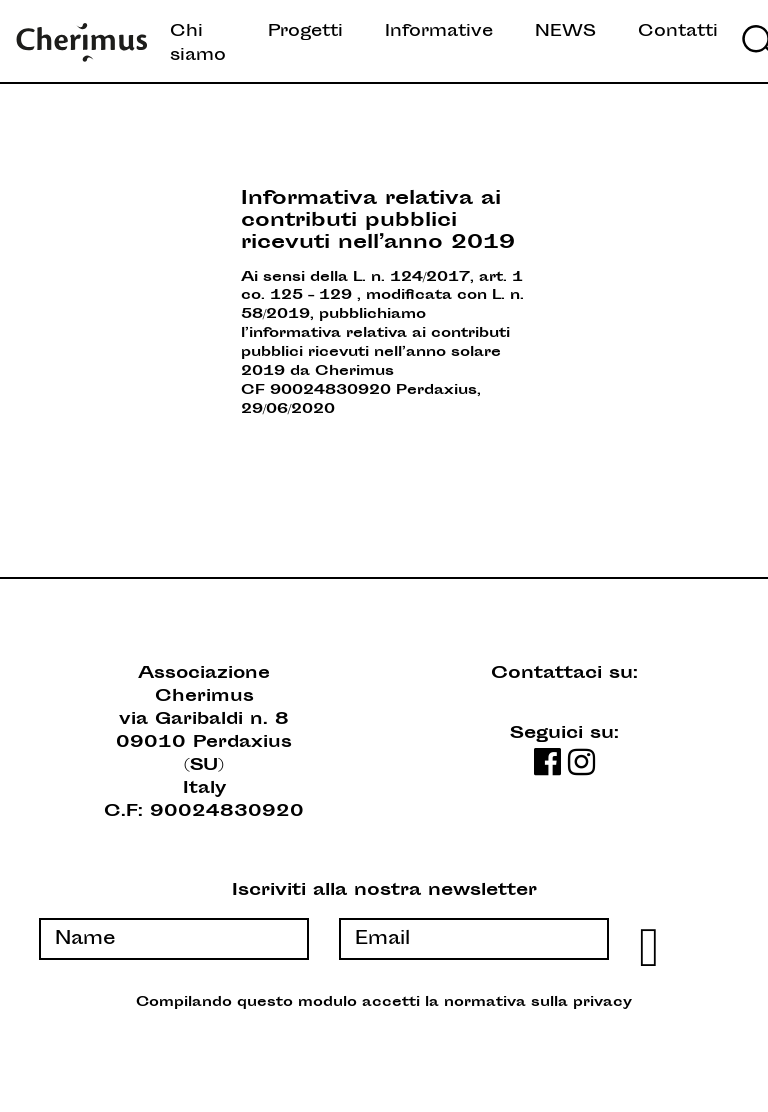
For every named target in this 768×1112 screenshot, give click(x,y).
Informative (439, 32)
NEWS (565, 32)
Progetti (305, 32)
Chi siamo (198, 44)
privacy (602, 1003)
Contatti (678, 32)
